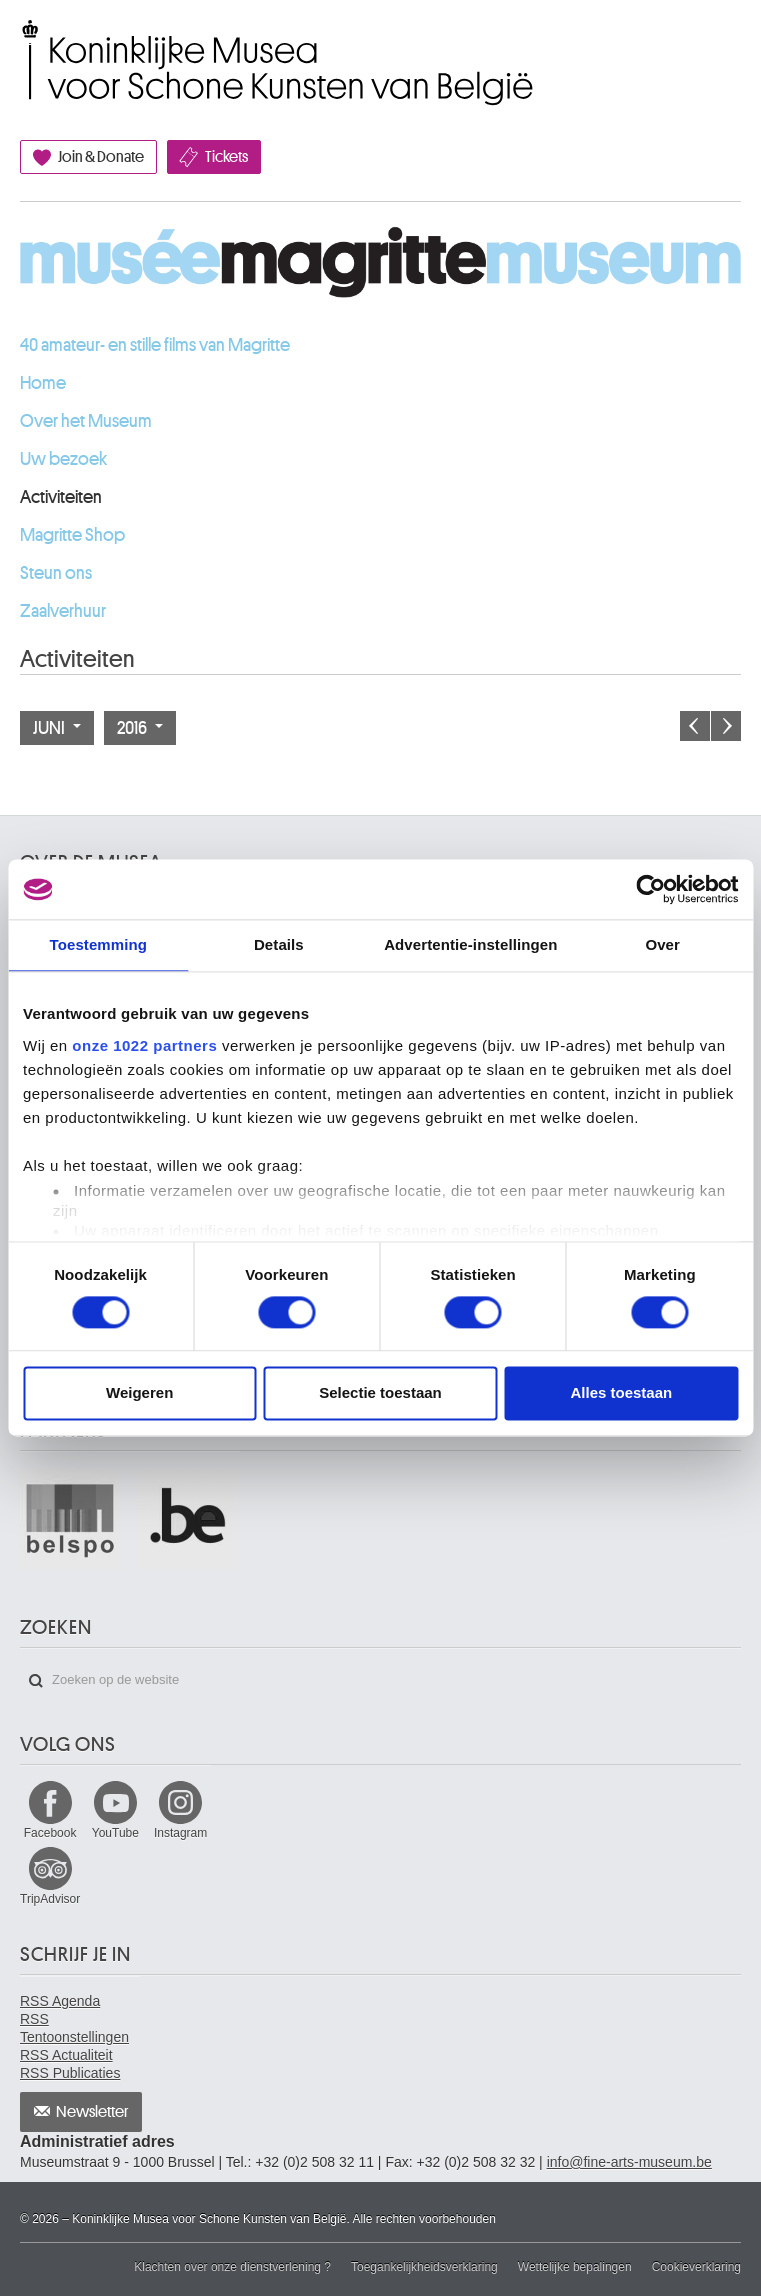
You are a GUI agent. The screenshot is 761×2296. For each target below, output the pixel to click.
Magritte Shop (72, 535)
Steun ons (56, 573)
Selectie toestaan (380, 1393)
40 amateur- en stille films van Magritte (155, 345)
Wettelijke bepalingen (575, 2267)
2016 (140, 728)
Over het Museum (86, 421)
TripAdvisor (50, 1899)
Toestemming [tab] (99, 944)
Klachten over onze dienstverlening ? (232, 2267)
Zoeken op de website (36, 1681)
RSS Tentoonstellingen (74, 2028)
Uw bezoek (63, 459)
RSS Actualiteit (66, 2055)
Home (43, 383)
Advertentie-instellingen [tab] (470, 944)
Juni (57, 728)
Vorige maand (695, 726)
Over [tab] (662, 944)
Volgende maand (726, 726)
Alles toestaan (621, 1393)
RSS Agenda (60, 2001)
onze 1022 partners (144, 1045)
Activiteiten (61, 497)
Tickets (226, 157)
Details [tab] (279, 944)
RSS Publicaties (70, 2073)
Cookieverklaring (696, 2267)
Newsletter (92, 2112)
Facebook (50, 1833)
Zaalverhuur (63, 611)
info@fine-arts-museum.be (629, 2162)
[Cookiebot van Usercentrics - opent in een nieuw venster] (650, 889)
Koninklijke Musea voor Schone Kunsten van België (24, 42)
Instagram (180, 1833)
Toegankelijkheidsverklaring (424, 2267)
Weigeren (139, 1393)
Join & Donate (101, 157)
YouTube (115, 1833)
